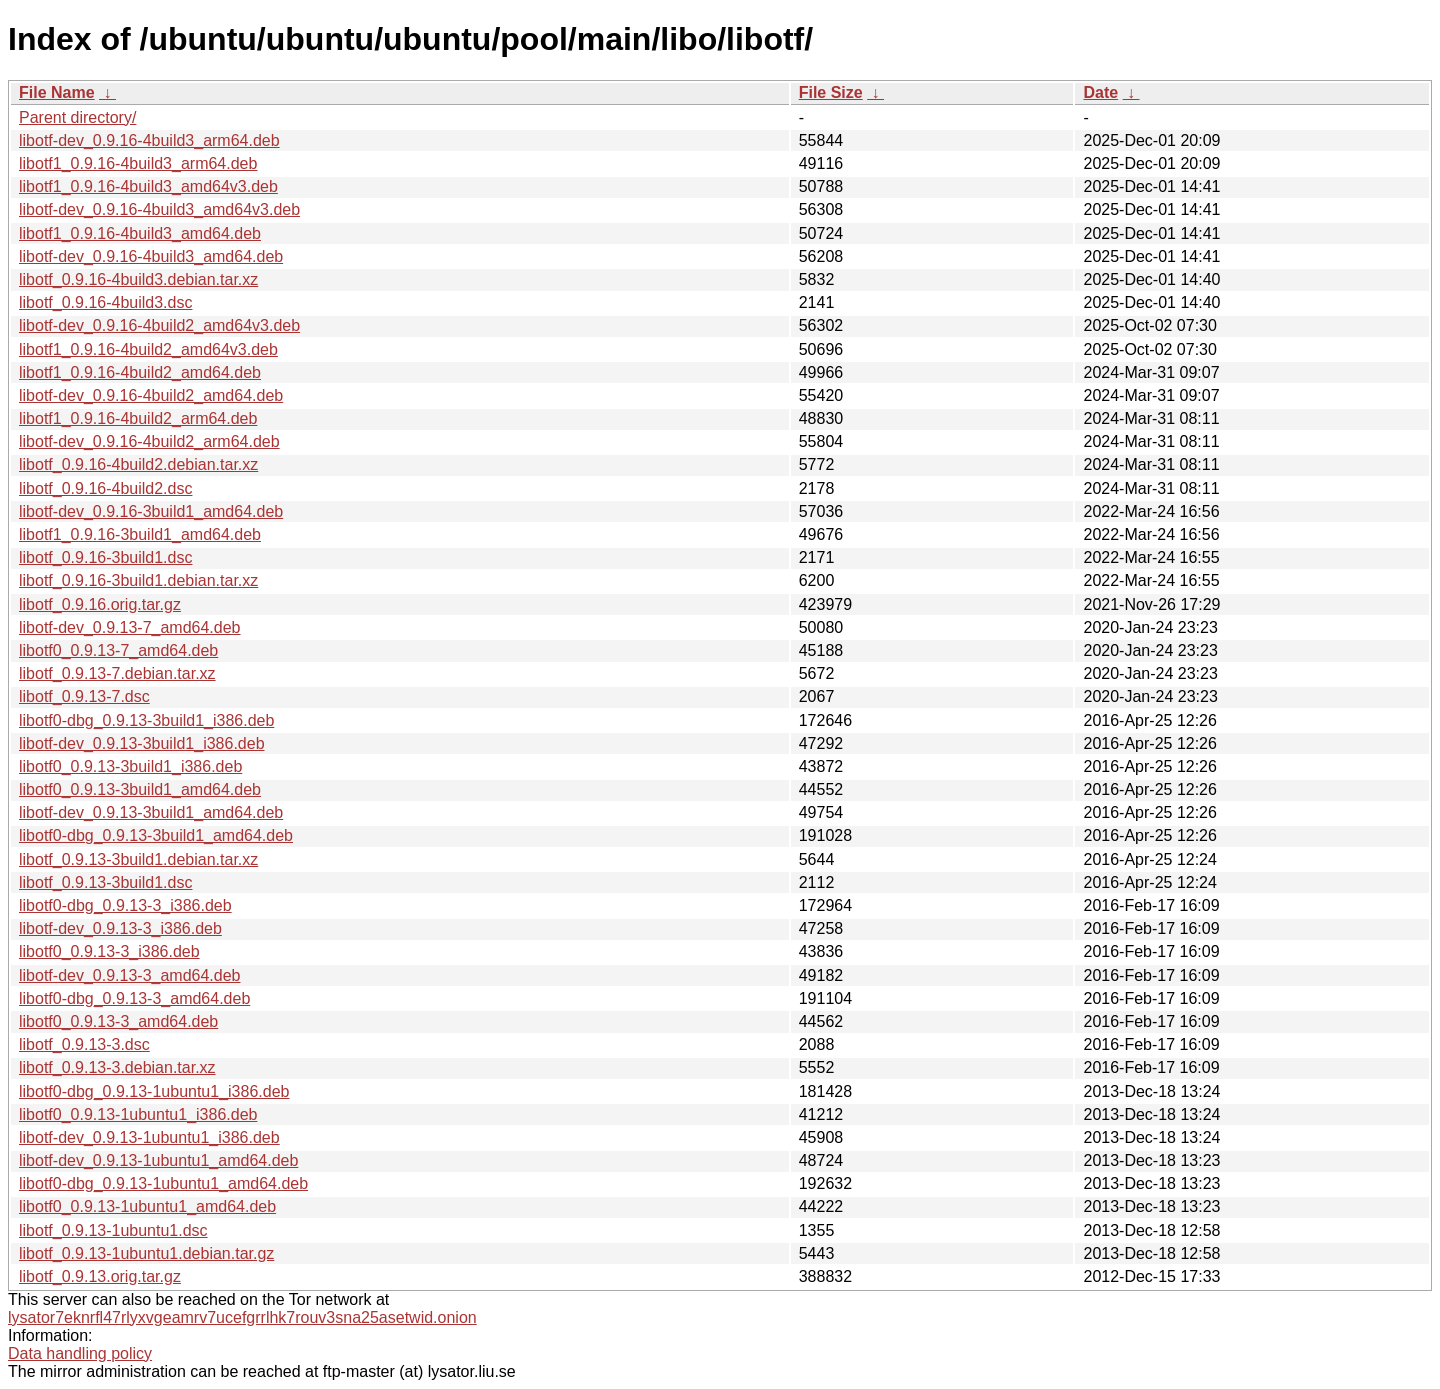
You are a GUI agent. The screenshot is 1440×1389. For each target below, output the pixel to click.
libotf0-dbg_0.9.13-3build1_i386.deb (146, 720)
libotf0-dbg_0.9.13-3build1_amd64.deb (156, 835)
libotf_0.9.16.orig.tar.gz (100, 604)
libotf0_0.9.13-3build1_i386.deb (130, 766)
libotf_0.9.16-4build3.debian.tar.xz (138, 279)
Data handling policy (80, 1353)
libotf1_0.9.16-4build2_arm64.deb (138, 418)
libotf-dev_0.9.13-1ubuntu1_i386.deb (149, 1137)
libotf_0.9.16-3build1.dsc (105, 557)
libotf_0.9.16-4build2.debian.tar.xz (138, 464)
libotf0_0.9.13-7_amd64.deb (118, 650)
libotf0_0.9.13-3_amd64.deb (118, 1021)
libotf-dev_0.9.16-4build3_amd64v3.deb (159, 209)
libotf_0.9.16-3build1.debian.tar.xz (138, 580)
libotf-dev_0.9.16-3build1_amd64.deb (151, 511)
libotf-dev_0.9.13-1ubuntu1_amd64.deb (158, 1160)
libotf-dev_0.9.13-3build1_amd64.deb (151, 812)
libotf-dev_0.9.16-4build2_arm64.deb (149, 441)
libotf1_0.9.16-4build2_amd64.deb (140, 372)
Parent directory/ (77, 117)
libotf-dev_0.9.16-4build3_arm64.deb (149, 140)
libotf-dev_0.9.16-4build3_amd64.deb (151, 256)
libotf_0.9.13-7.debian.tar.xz (117, 673)
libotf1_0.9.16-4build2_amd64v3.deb (148, 349)
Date (1100, 92)
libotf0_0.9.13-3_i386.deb (109, 951)
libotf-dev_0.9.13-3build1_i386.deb (142, 743)
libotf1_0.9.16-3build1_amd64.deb (140, 534)
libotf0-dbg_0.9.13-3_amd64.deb (134, 998)
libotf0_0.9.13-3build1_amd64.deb (140, 789)
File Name (57, 92)
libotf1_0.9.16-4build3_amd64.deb (140, 233)
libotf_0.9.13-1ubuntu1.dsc (113, 1230)
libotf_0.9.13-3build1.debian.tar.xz (138, 859)
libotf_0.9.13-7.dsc (84, 696)
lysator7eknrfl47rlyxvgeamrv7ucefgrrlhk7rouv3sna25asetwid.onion (242, 1317)
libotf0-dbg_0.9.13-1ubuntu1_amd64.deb (163, 1183)
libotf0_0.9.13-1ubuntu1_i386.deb (138, 1114)
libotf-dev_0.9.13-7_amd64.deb (130, 627)
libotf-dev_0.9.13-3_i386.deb (120, 928)
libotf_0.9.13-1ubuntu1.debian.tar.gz (146, 1253)
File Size (831, 92)
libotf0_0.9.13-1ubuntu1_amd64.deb (147, 1206)
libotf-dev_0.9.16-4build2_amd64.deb (151, 395)
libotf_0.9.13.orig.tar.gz (100, 1276)
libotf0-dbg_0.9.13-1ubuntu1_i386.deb (154, 1091)
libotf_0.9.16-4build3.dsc (105, 302)
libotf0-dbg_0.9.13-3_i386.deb (125, 905)
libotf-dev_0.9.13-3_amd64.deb (130, 975)
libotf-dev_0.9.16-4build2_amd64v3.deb (159, 325)
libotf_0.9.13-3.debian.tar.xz (117, 1067)
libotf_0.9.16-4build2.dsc (105, 488)
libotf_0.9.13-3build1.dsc (105, 882)
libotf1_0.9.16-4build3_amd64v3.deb (148, 186)
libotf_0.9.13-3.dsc (84, 1044)
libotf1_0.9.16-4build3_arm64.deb (138, 163)
